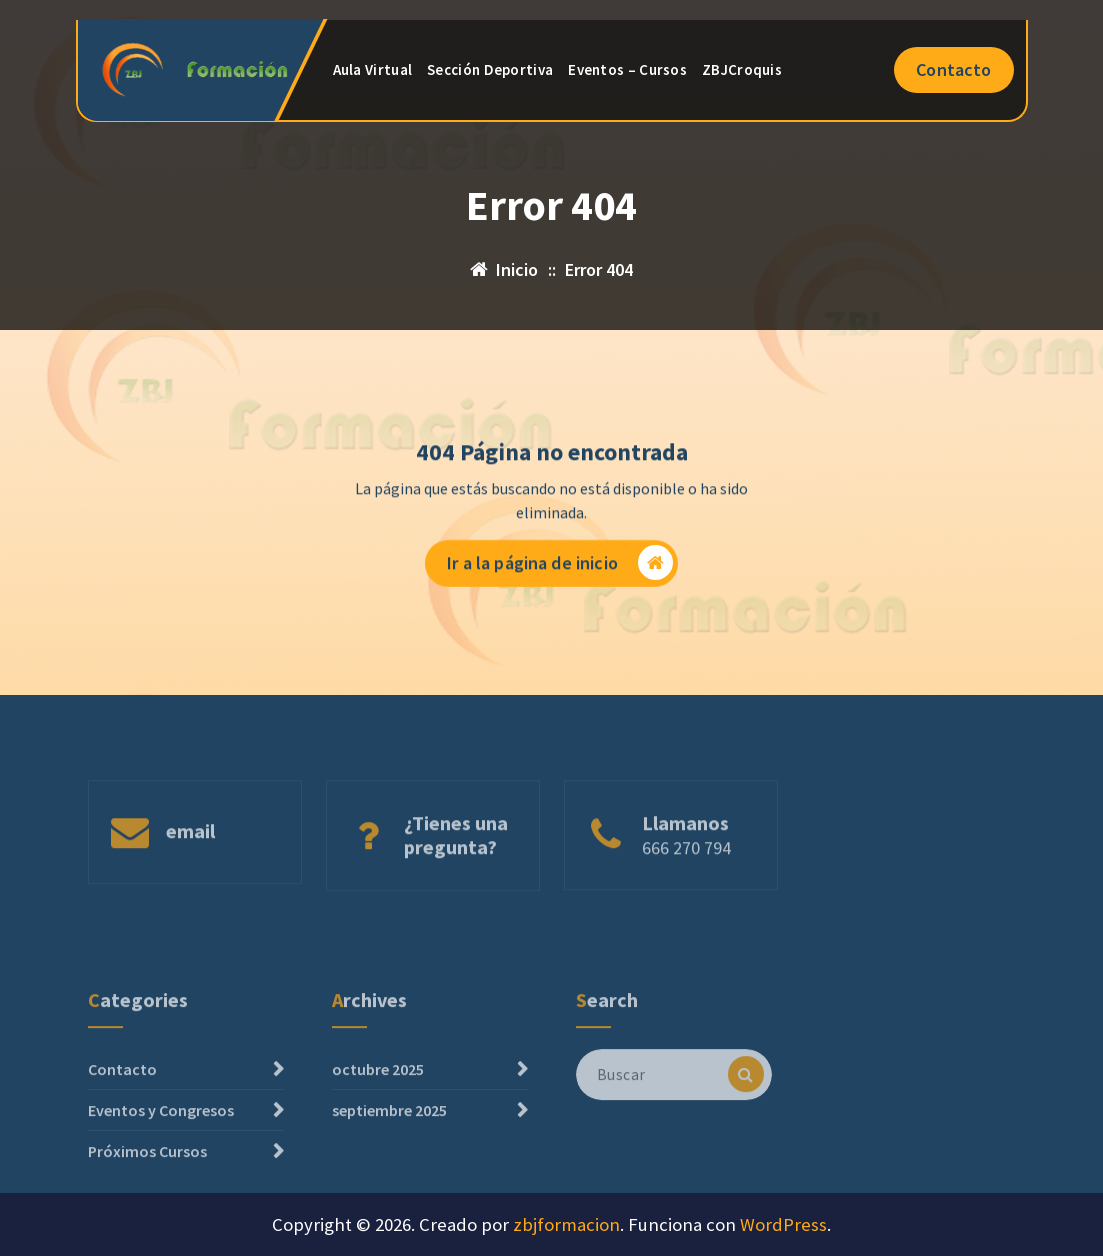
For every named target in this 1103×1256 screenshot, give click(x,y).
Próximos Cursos (147, 1194)
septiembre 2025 (389, 1153)
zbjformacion (566, 1224)
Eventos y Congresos (161, 1153)
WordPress (783, 1224)
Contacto (953, 69)
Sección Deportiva (490, 69)
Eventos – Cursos (627, 69)
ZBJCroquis (742, 69)
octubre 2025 (378, 1112)
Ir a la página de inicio (560, 564)
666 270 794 (686, 873)
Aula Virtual (373, 69)
